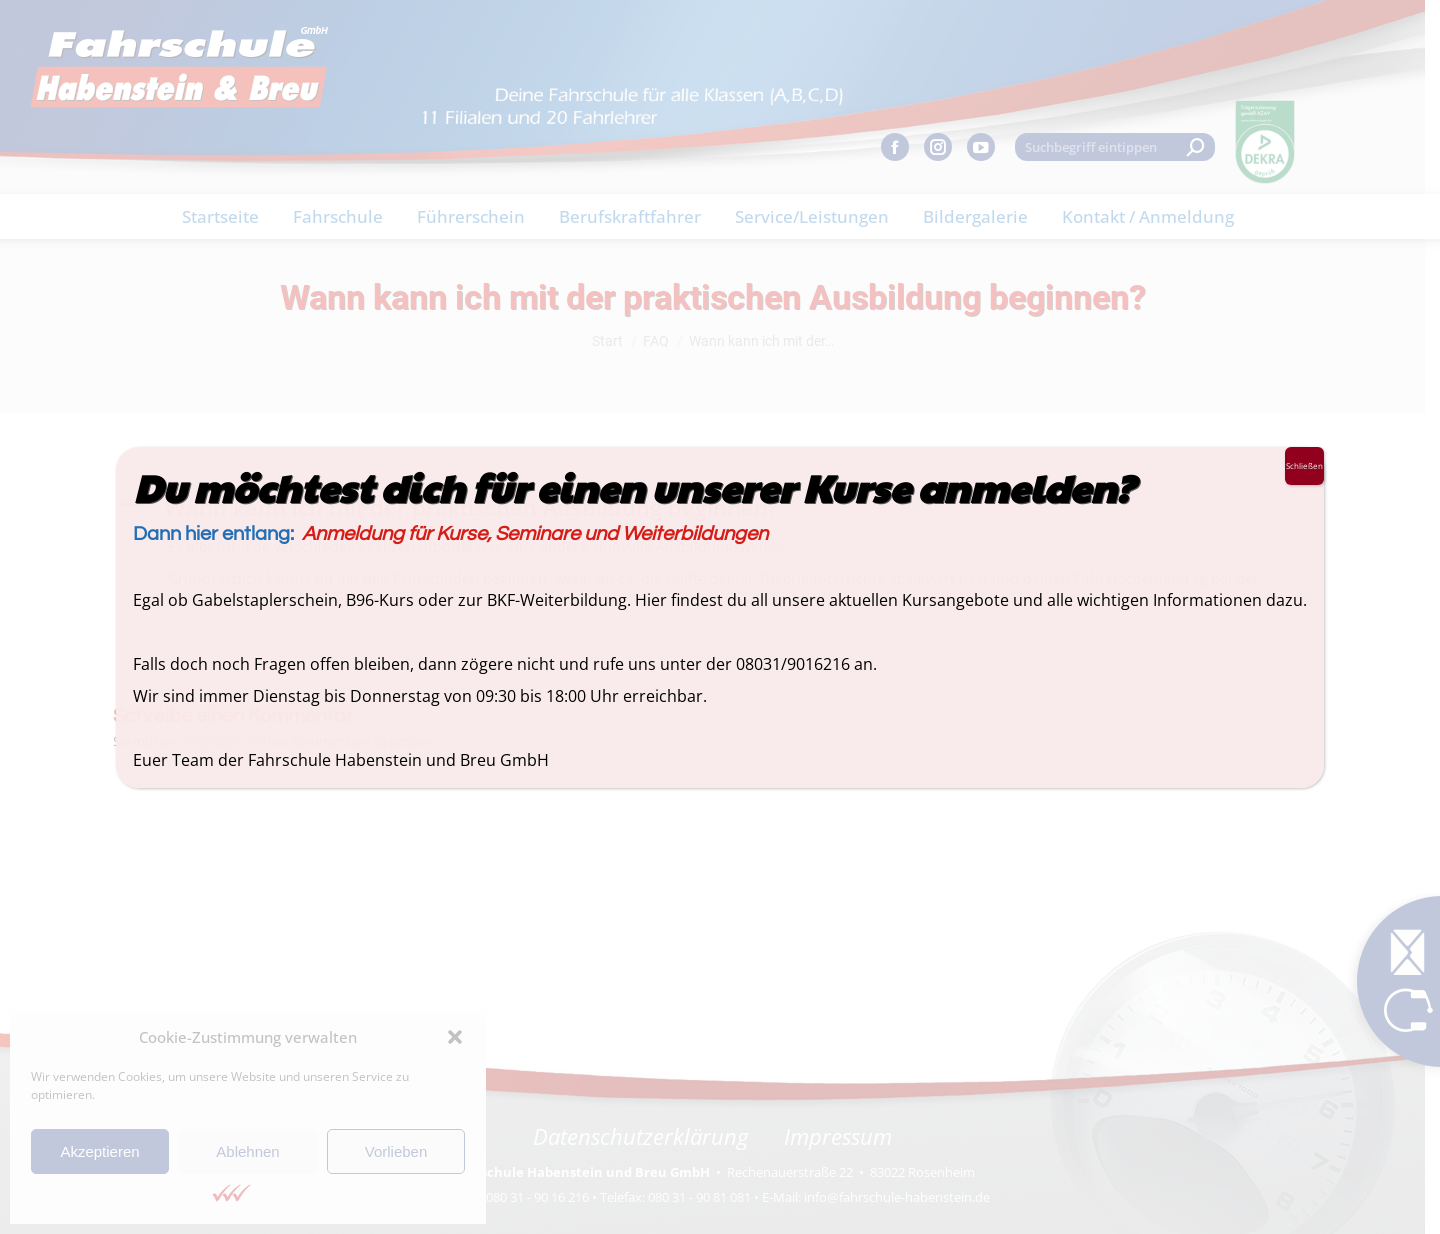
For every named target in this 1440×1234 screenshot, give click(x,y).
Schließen (1304, 465)
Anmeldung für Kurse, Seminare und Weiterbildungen (535, 534)
